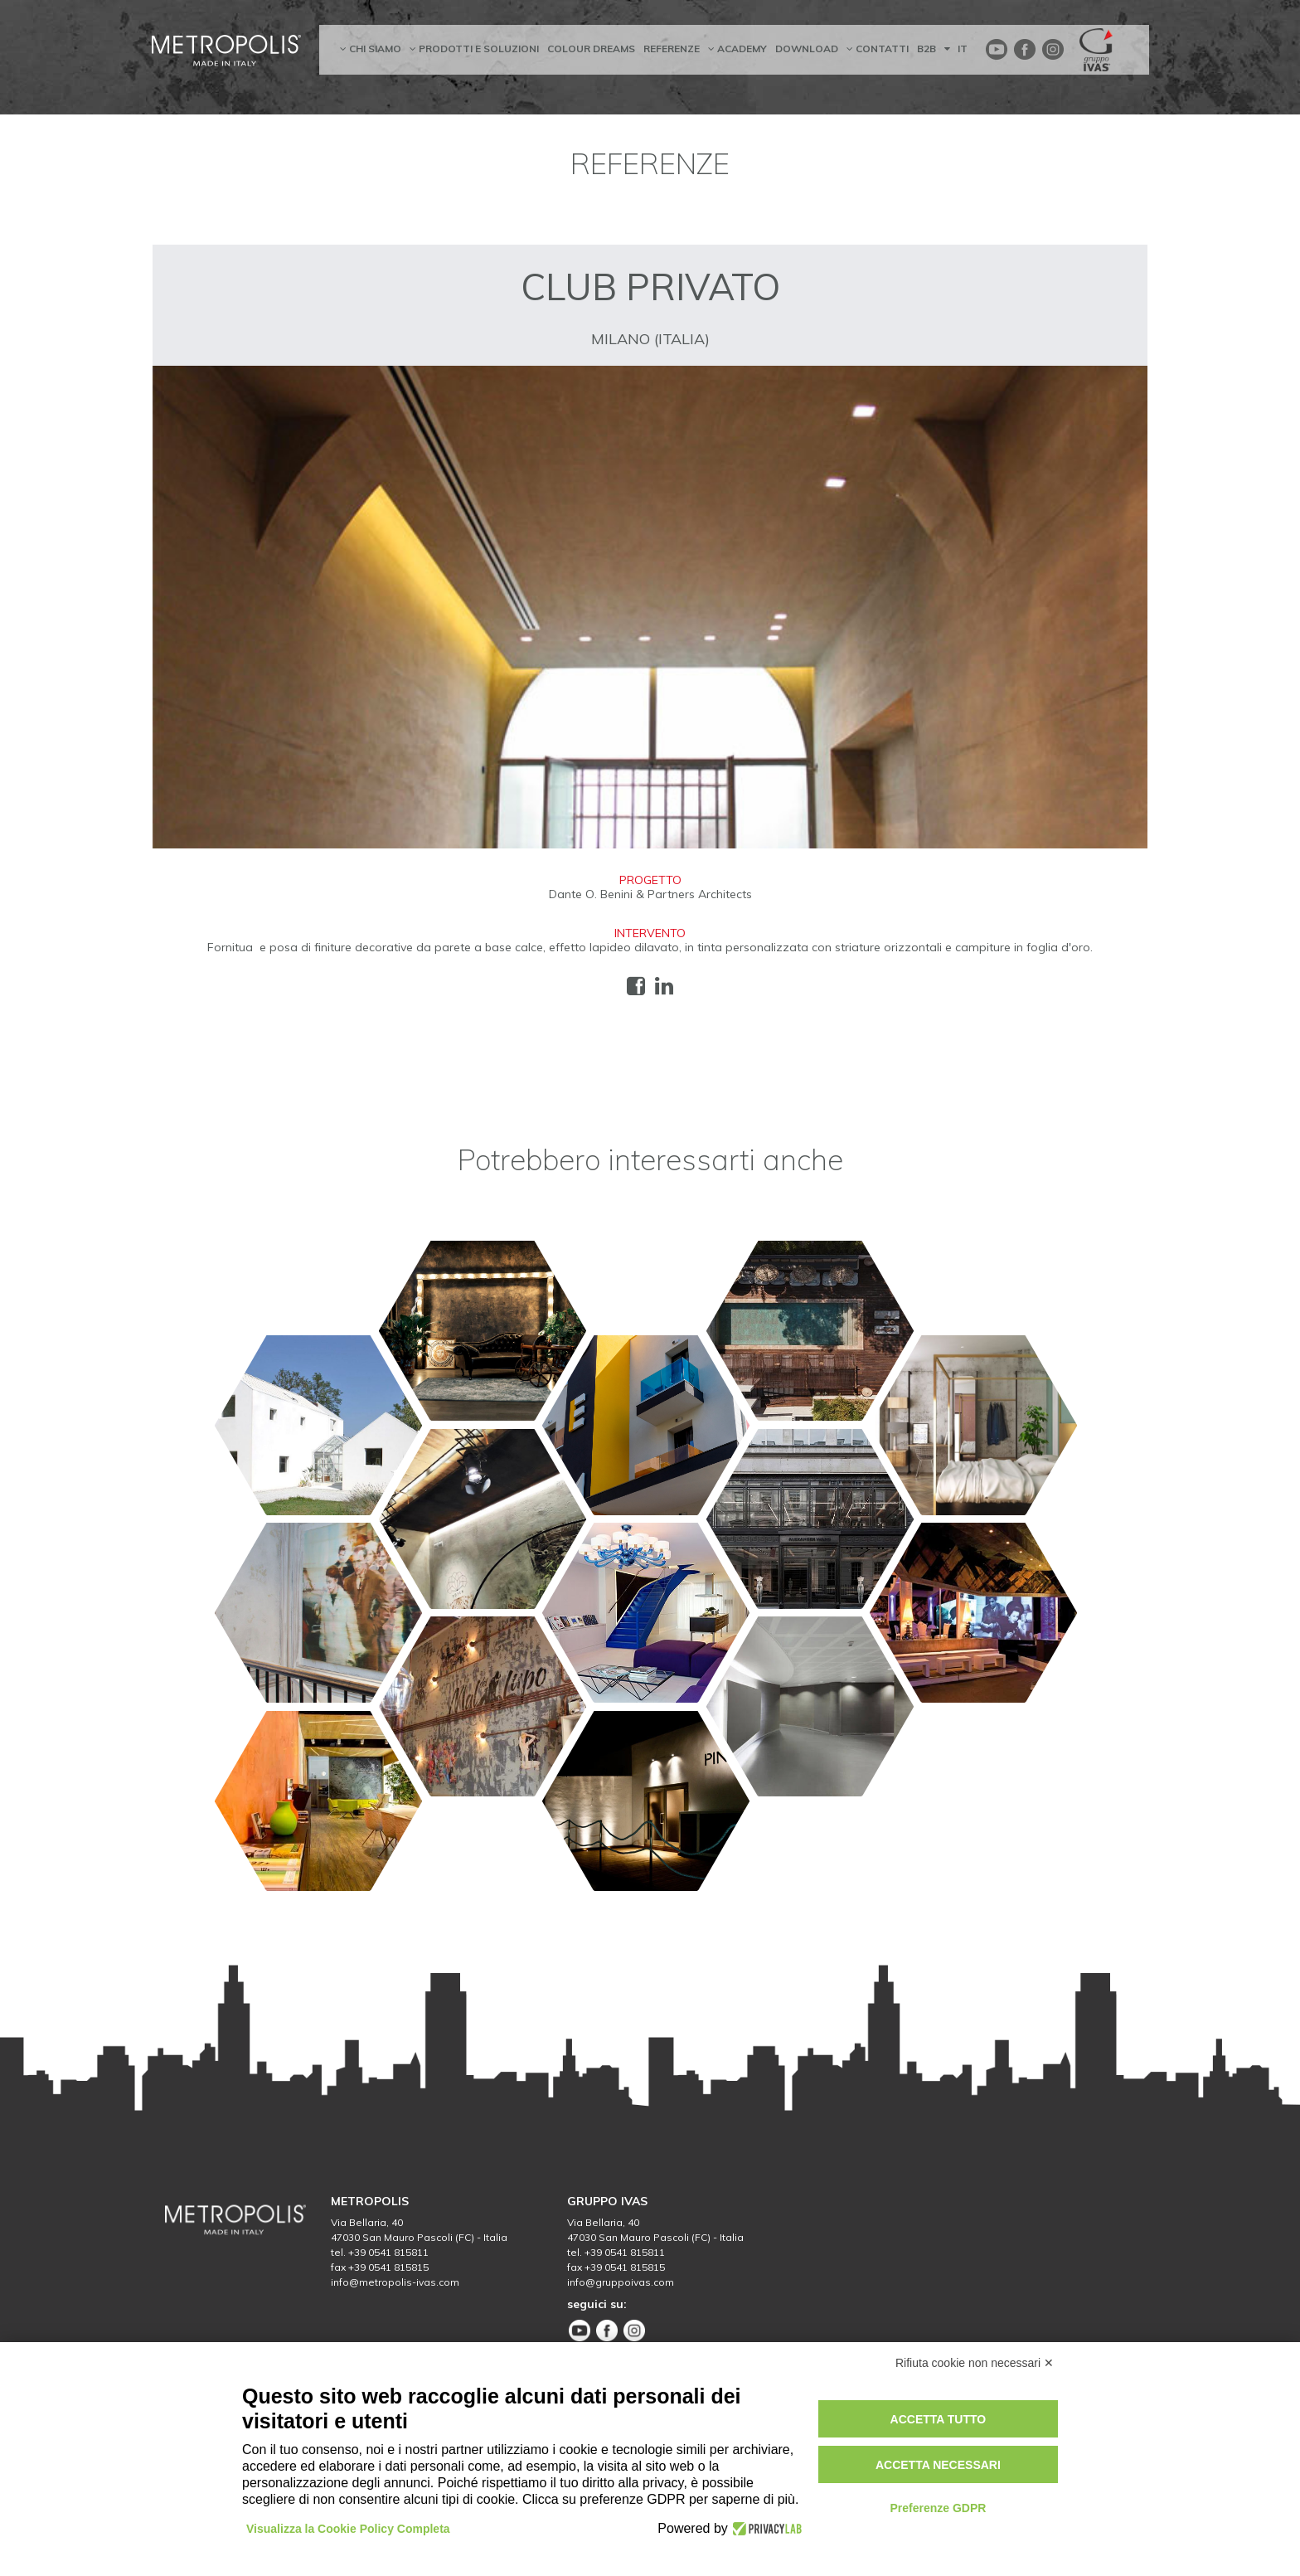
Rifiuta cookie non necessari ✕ (974, 2362)
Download (806, 48)
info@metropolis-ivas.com (395, 2282)
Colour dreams (591, 48)
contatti (877, 48)
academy (737, 48)
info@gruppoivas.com (620, 2282)
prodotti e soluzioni (474, 48)
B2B (926, 48)
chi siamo (370, 48)
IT (956, 48)
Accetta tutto (938, 2419)
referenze (671, 48)
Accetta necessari (938, 2465)
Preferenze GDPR (938, 2508)
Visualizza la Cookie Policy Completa (348, 2528)
